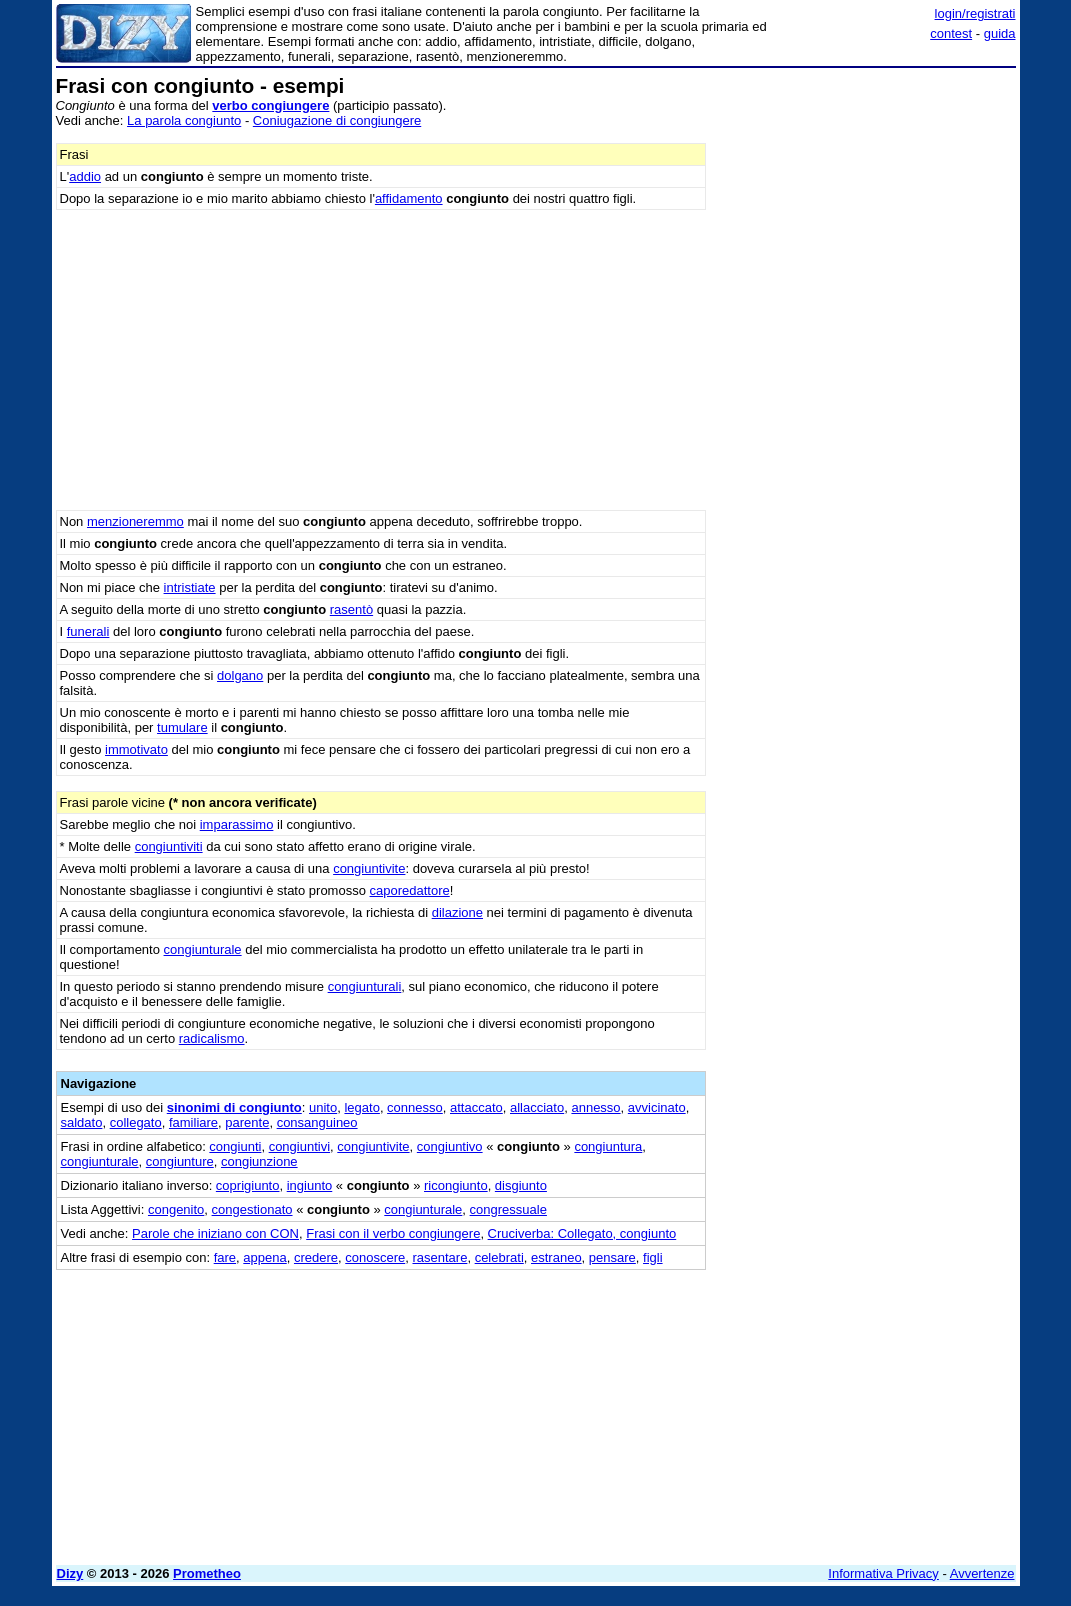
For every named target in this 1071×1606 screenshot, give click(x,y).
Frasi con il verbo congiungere (393, 1233)
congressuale (508, 1209)
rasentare (439, 1257)
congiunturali (365, 986)
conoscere (375, 1257)
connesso (415, 1107)
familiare (193, 1122)
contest (951, 33)
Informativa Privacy (883, 1573)
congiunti (235, 1146)
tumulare (182, 727)
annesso (595, 1107)
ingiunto (310, 1185)
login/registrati (975, 13)
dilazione (457, 912)
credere (316, 1257)
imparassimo (237, 824)
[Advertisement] (866, 200)
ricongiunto (456, 1185)
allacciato (537, 1107)
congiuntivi (299, 1146)
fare (225, 1257)
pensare (612, 1257)
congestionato (252, 1209)
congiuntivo (450, 1146)
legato (361, 1107)
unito (323, 1107)
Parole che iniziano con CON (215, 1233)
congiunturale (203, 949)
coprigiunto (248, 1185)
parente (247, 1122)
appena (264, 1257)
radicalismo (212, 1038)
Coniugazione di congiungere (337, 120)
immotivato (136, 749)
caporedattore (410, 890)
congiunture (180, 1161)
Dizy (70, 1573)
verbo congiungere (270, 105)
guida (1000, 33)
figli (653, 1257)
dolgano (240, 675)
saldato (82, 1122)
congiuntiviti (169, 846)
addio (85, 176)
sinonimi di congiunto (234, 1107)
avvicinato (657, 1107)
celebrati (499, 1257)
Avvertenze (982, 1573)
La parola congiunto (184, 120)
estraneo (556, 1257)
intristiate (190, 587)
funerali (88, 631)
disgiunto (521, 1185)
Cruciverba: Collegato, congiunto (582, 1233)
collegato (136, 1122)
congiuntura (608, 1146)
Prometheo (207, 1573)
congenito (176, 1209)
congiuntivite (369, 868)
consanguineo (317, 1122)
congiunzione (259, 1161)
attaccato (476, 1107)
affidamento (409, 198)
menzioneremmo (135, 521)
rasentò (351, 609)
